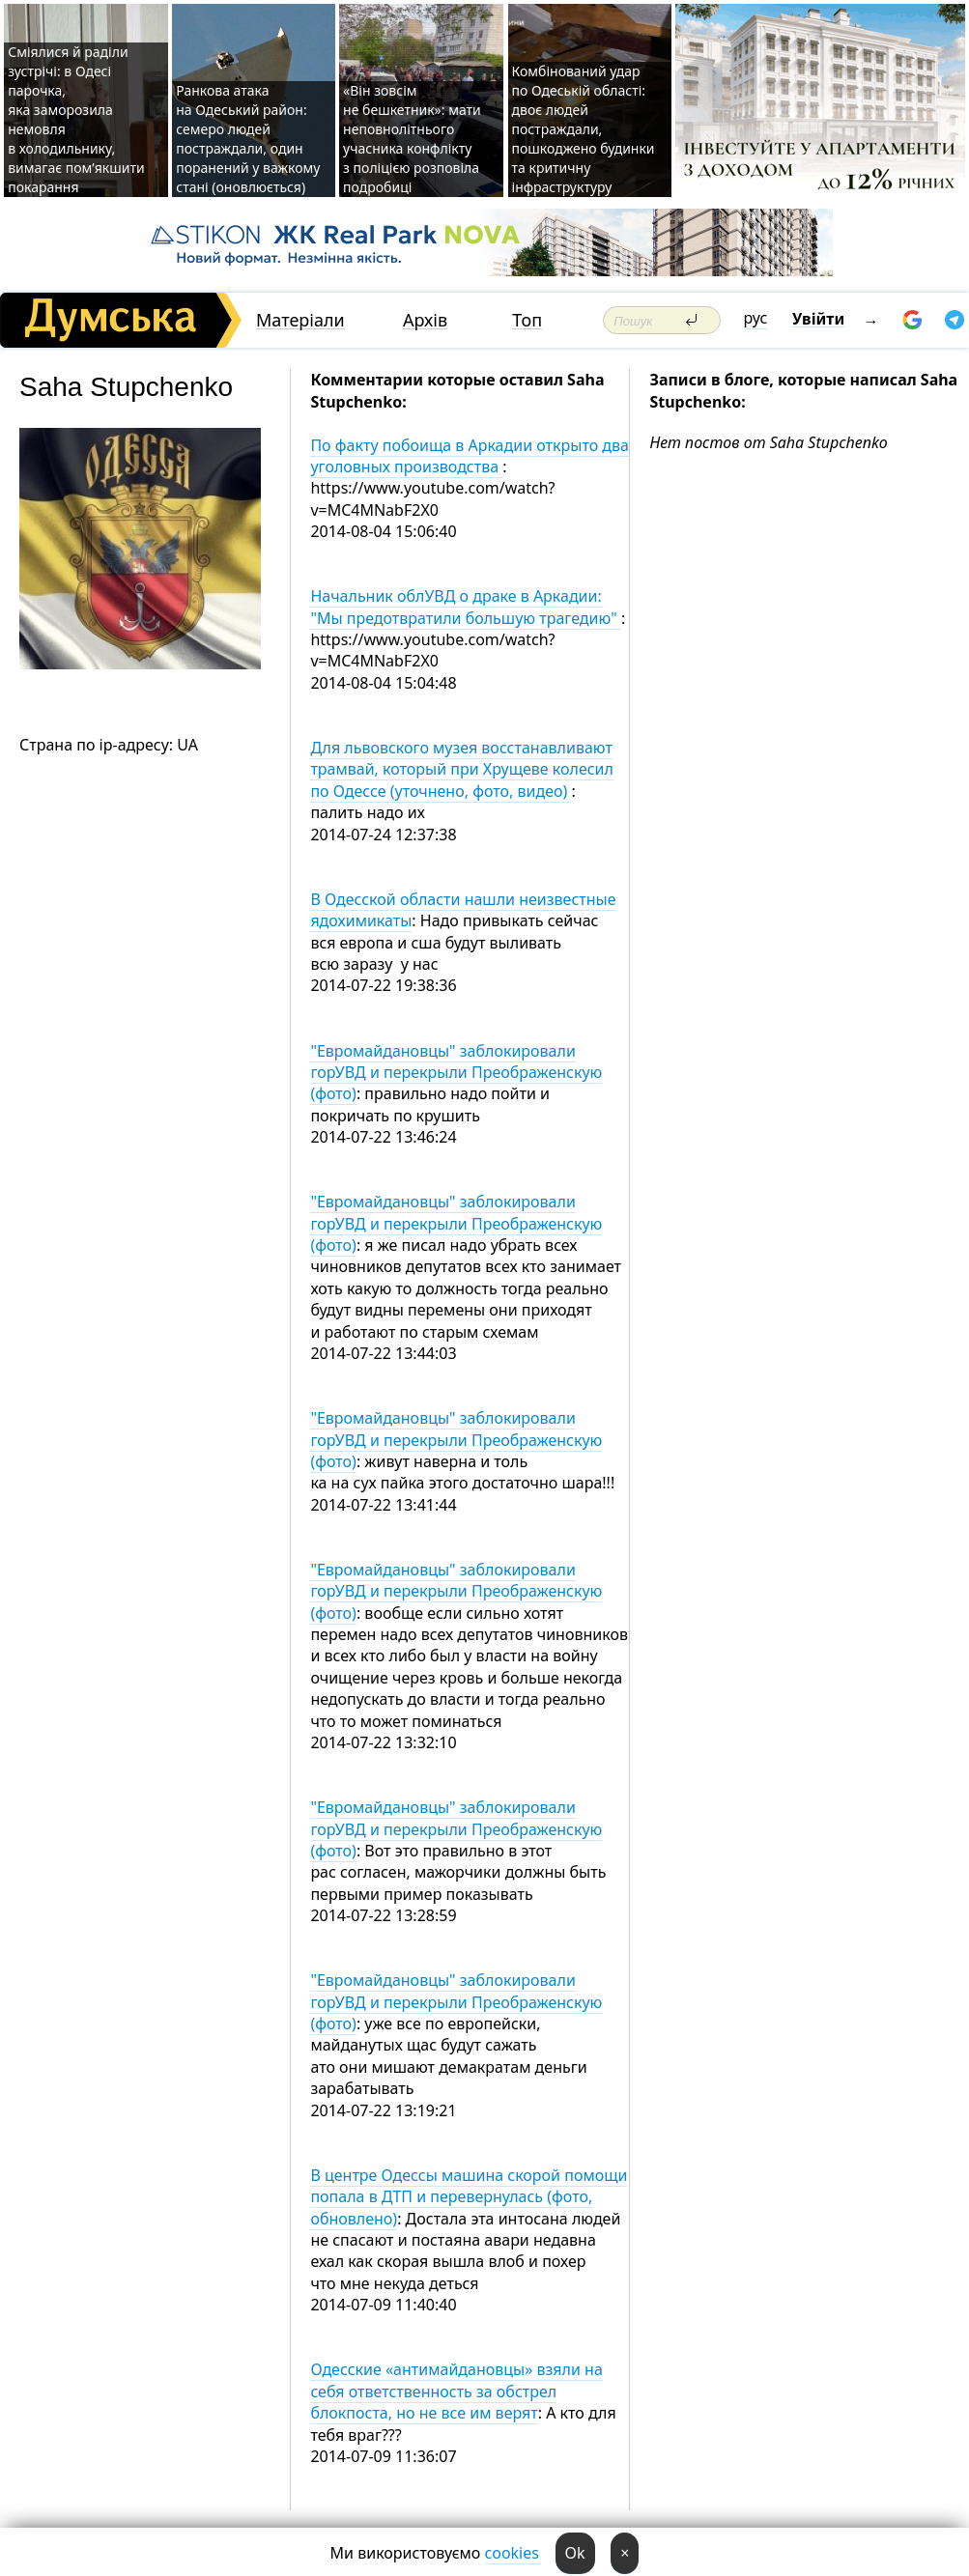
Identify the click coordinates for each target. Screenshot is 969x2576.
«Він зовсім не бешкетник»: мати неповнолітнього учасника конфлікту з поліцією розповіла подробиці (412, 138)
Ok (575, 2552)
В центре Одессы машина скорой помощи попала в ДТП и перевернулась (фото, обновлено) (468, 2197)
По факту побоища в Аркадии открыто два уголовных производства (469, 456)
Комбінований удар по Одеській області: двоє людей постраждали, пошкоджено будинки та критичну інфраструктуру (583, 129)
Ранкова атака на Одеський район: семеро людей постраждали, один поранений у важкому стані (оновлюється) (248, 138)
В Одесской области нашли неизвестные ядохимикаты (462, 910)
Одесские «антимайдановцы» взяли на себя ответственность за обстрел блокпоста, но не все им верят (456, 2391)
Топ (527, 320)
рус (756, 317)
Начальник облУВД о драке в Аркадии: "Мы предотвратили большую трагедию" (465, 606)
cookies (512, 2552)
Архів (425, 320)
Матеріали (300, 320)
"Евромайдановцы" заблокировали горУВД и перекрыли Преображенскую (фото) (456, 1072)
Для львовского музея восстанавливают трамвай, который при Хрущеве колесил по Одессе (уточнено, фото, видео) (461, 769)
